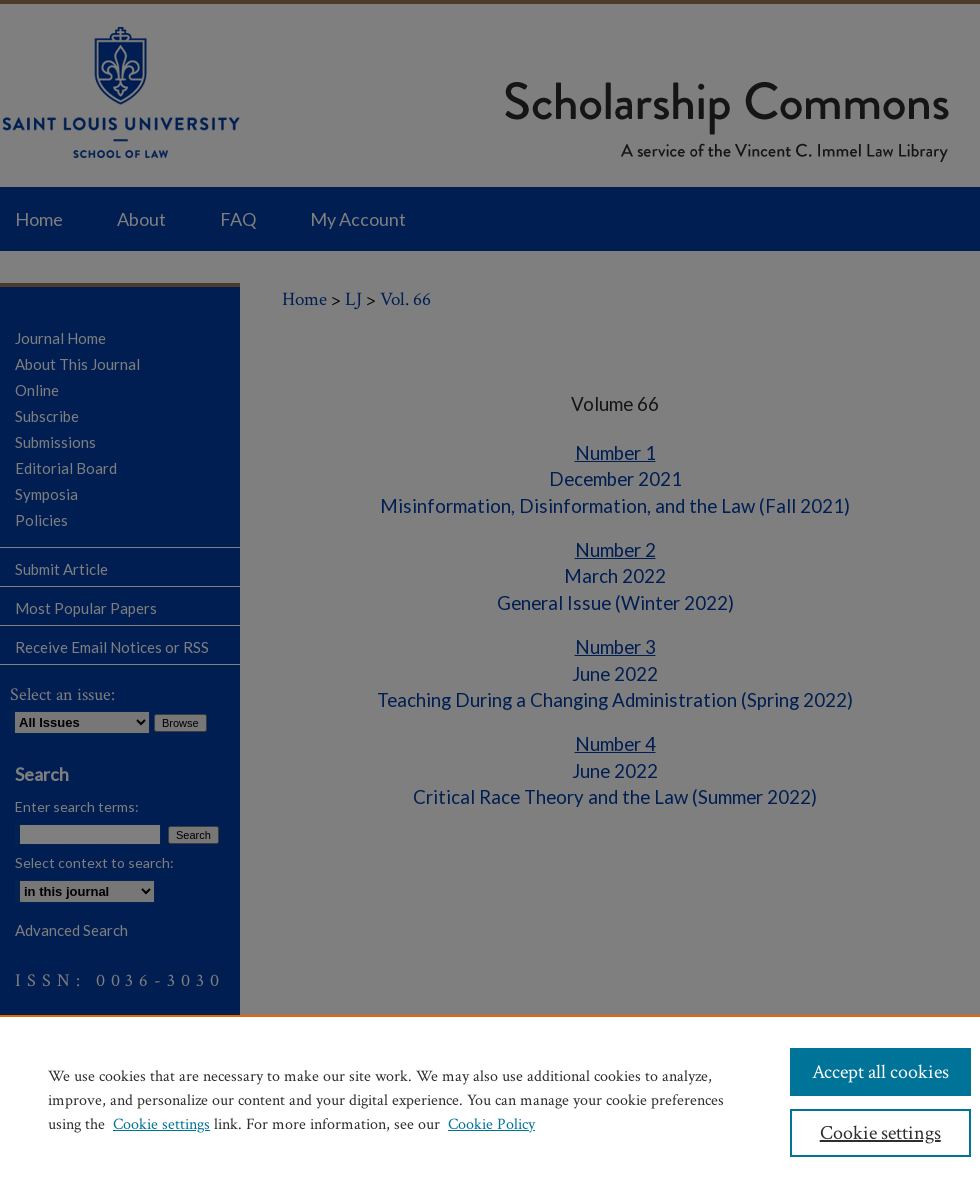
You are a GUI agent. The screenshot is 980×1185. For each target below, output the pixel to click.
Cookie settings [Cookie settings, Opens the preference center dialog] (880, 1133)
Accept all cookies (880, 1072)
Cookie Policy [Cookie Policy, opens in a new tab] (491, 1124)
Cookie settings (161, 1124)
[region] (490, 1100)
